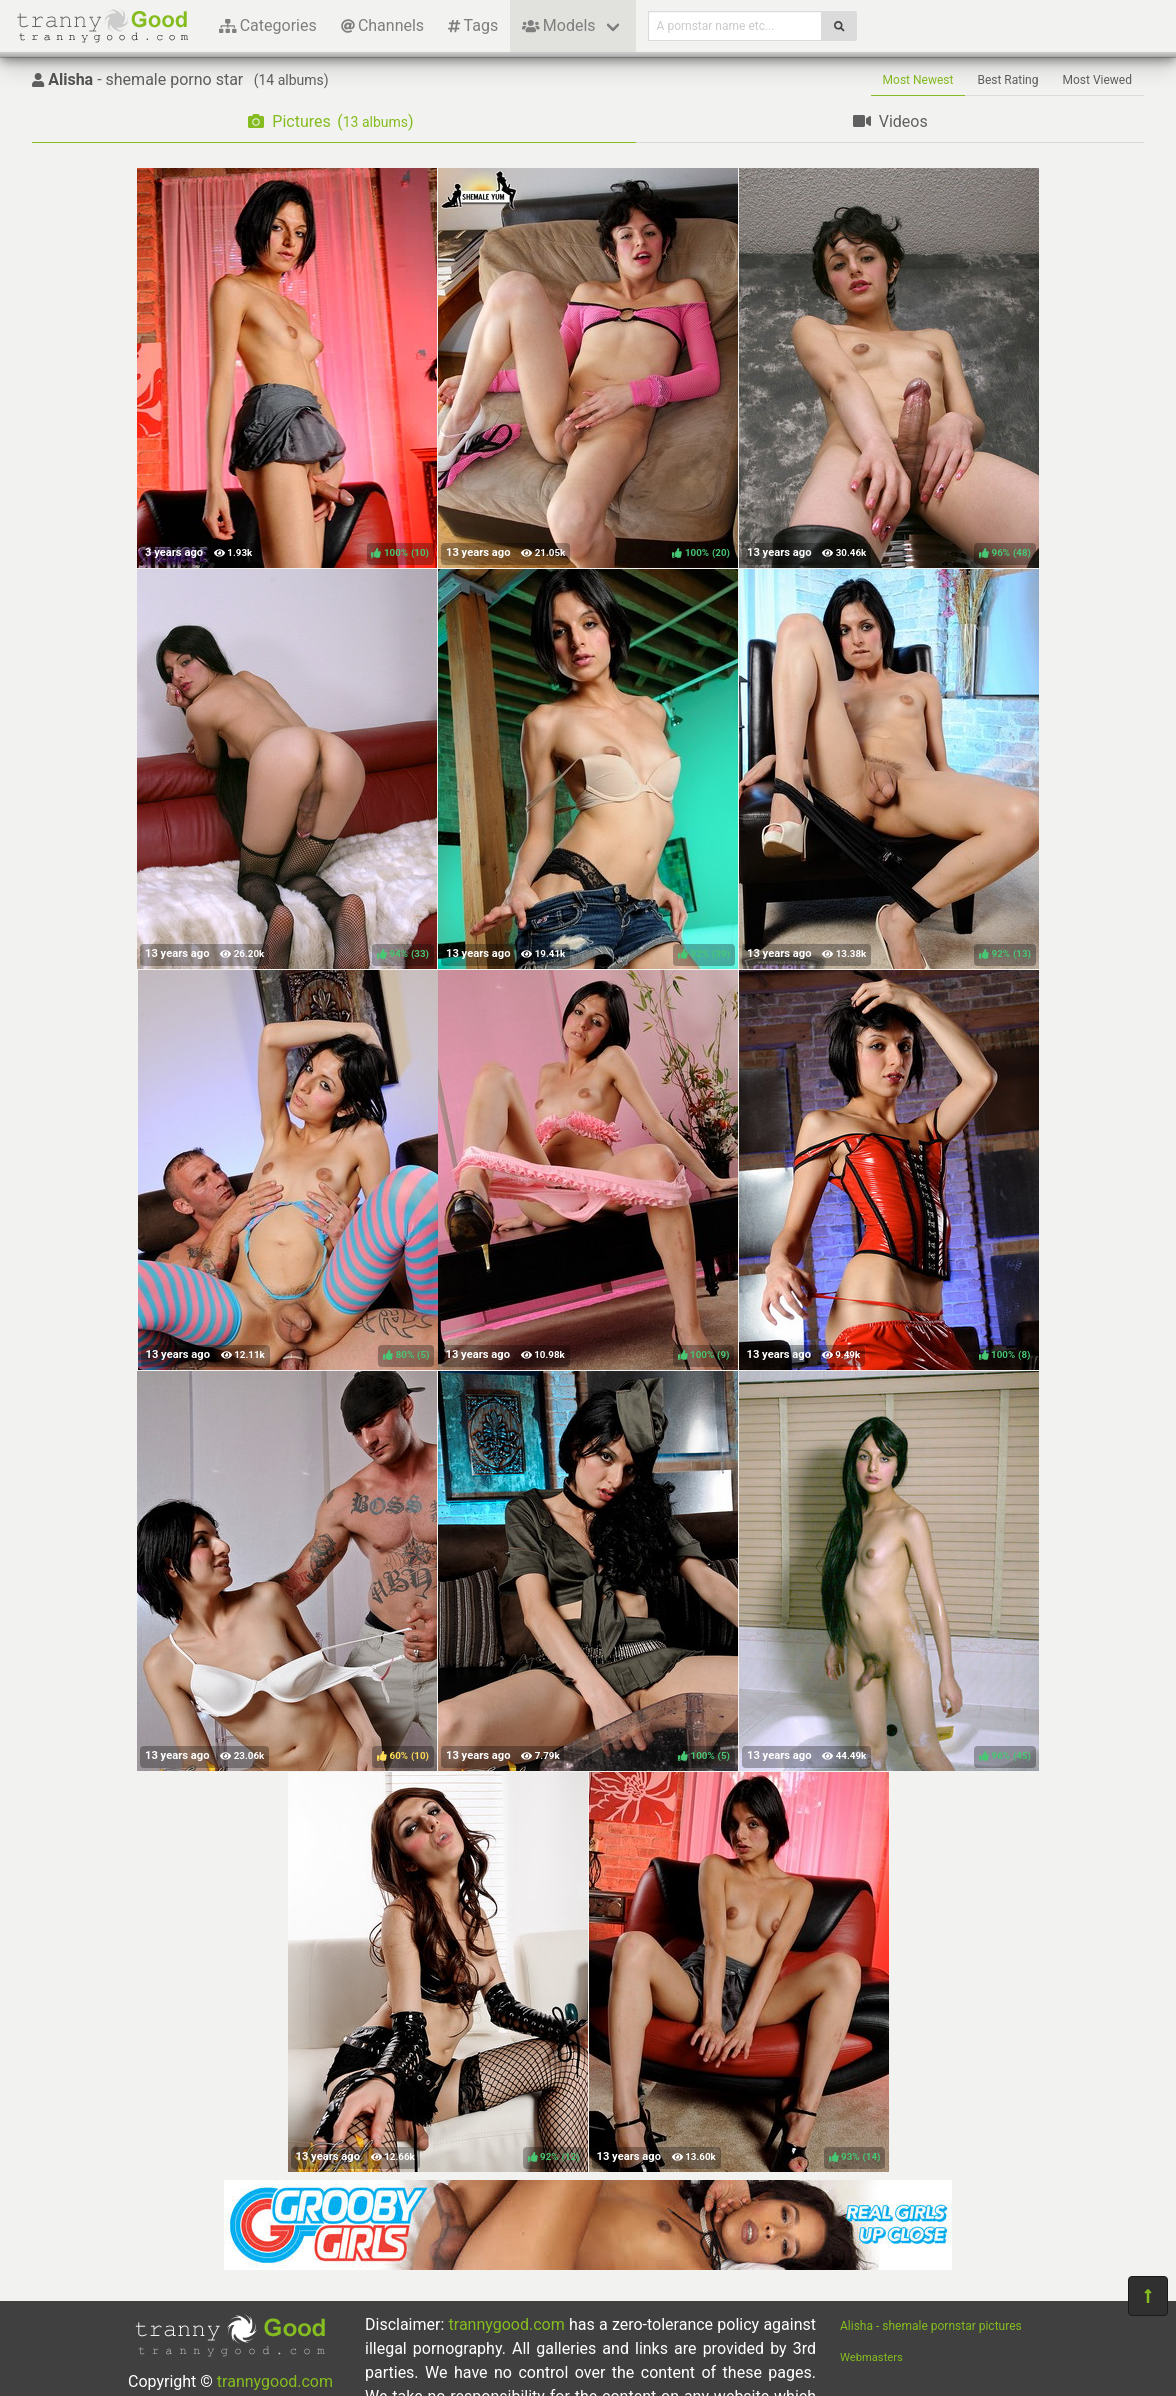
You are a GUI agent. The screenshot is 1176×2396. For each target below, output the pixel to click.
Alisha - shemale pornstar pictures (931, 2326)
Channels (382, 25)
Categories (268, 25)
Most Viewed (1098, 80)
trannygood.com (275, 2381)
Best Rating (1007, 80)
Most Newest (918, 80)
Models (558, 25)
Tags (473, 25)
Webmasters (871, 2357)
